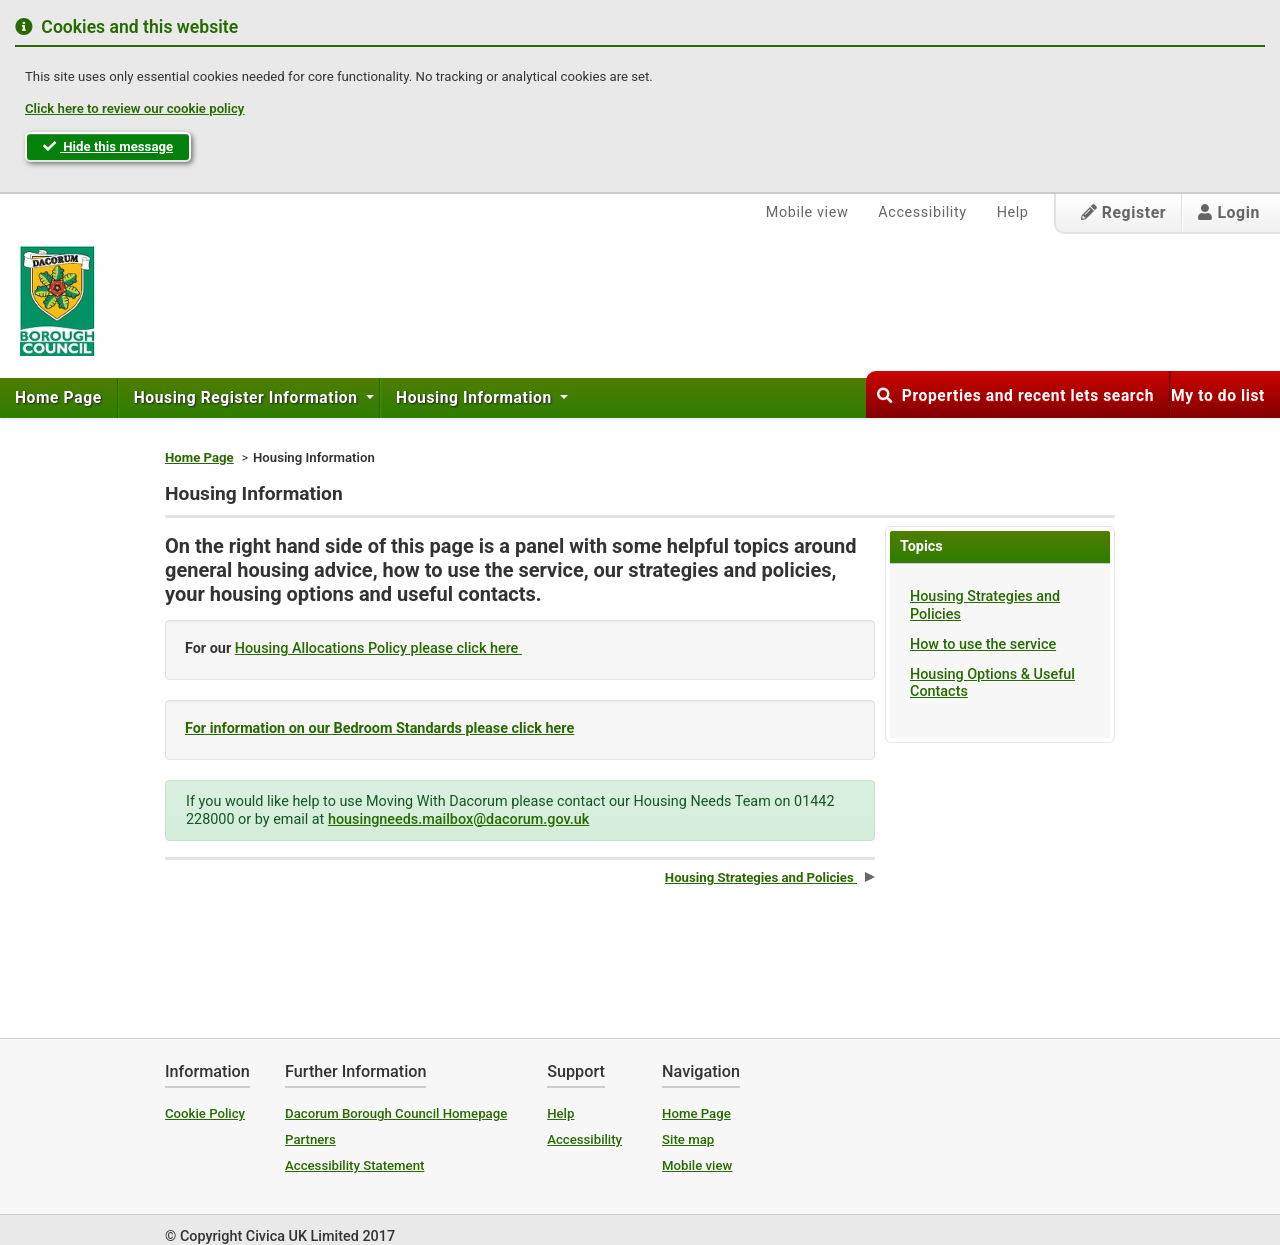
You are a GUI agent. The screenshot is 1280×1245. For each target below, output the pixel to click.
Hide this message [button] (108, 146)
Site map (688, 1139)
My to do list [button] (1218, 396)
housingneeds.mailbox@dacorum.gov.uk (458, 819)
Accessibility (922, 212)
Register (1124, 212)
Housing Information (476, 398)
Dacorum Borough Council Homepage (396, 1113)
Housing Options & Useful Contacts (992, 683)
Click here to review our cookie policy (134, 108)
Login (1229, 212)
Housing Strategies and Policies (985, 605)
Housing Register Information (248, 398)
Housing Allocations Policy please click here (378, 648)
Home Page (58, 398)
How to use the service (983, 644)
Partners (310, 1139)
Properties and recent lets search (1015, 396)
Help (1013, 212)
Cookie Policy (205, 1113)
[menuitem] (59, 398)
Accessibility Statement (354, 1165)
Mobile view (807, 212)
